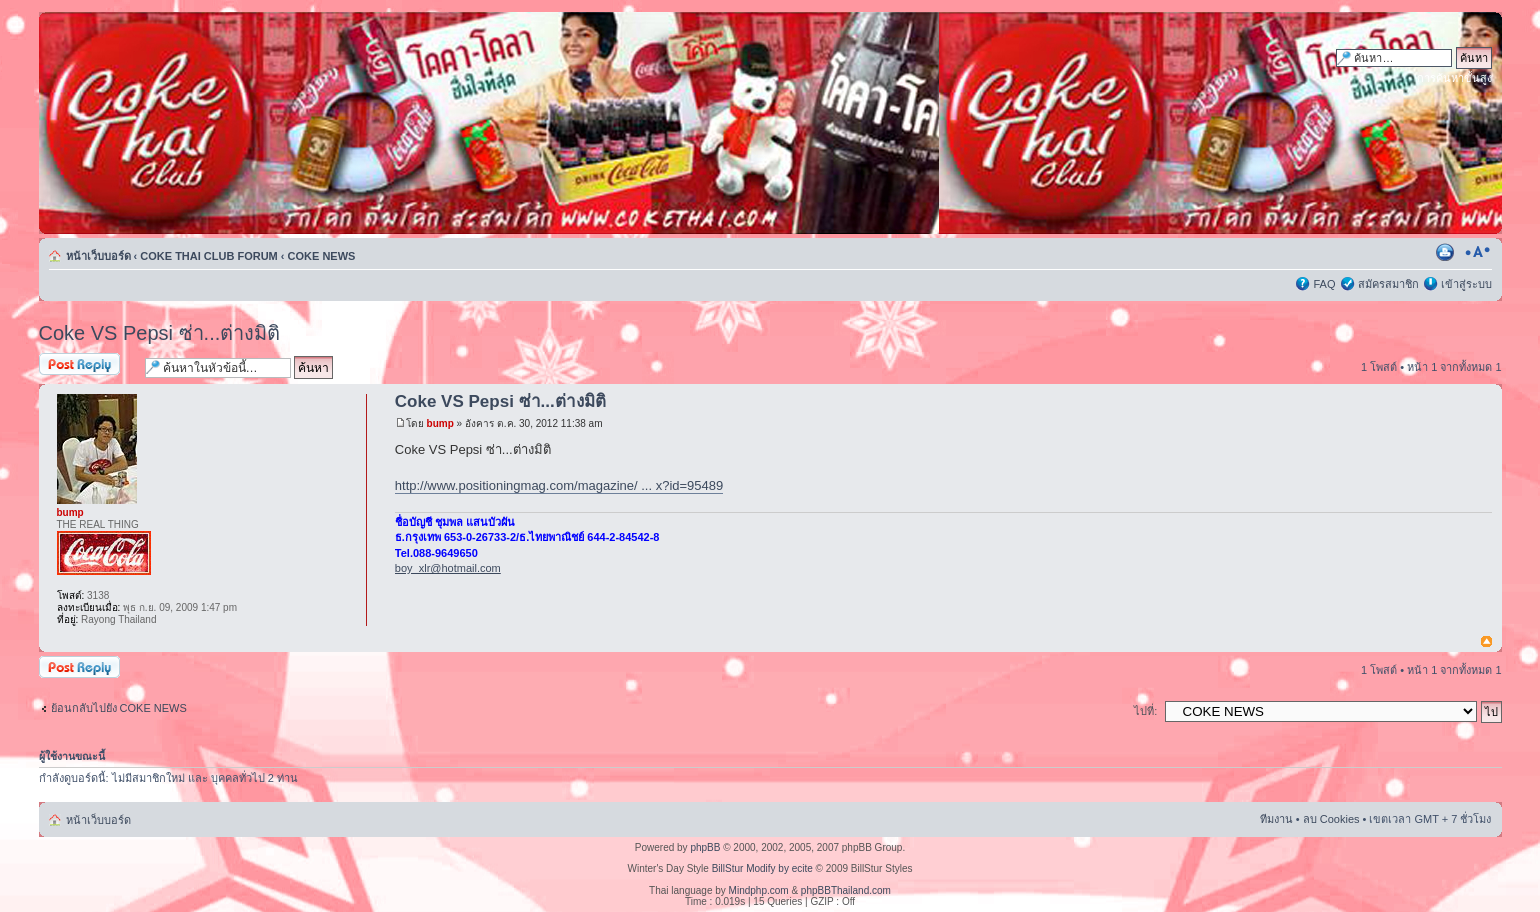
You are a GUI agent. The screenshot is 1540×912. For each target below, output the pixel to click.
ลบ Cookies (1331, 819)
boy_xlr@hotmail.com (448, 568)
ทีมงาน (1276, 819)
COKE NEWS (322, 256)
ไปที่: (1145, 711)
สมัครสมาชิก (1388, 284)
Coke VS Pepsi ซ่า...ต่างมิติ (160, 333)
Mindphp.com (759, 890)
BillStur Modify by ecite (762, 868)
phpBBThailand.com (846, 890)
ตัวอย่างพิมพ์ (1447, 252)
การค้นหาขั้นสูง (1454, 78)
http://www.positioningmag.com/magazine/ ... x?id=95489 (559, 485)
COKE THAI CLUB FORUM (209, 256)
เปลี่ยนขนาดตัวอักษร (1477, 252)
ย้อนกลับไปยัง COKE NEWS (119, 708)
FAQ (1324, 284)
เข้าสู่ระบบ (1466, 284)
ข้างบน (1486, 642)
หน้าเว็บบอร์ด (98, 256)
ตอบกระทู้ (87, 365)
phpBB (705, 847)
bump (440, 423)
